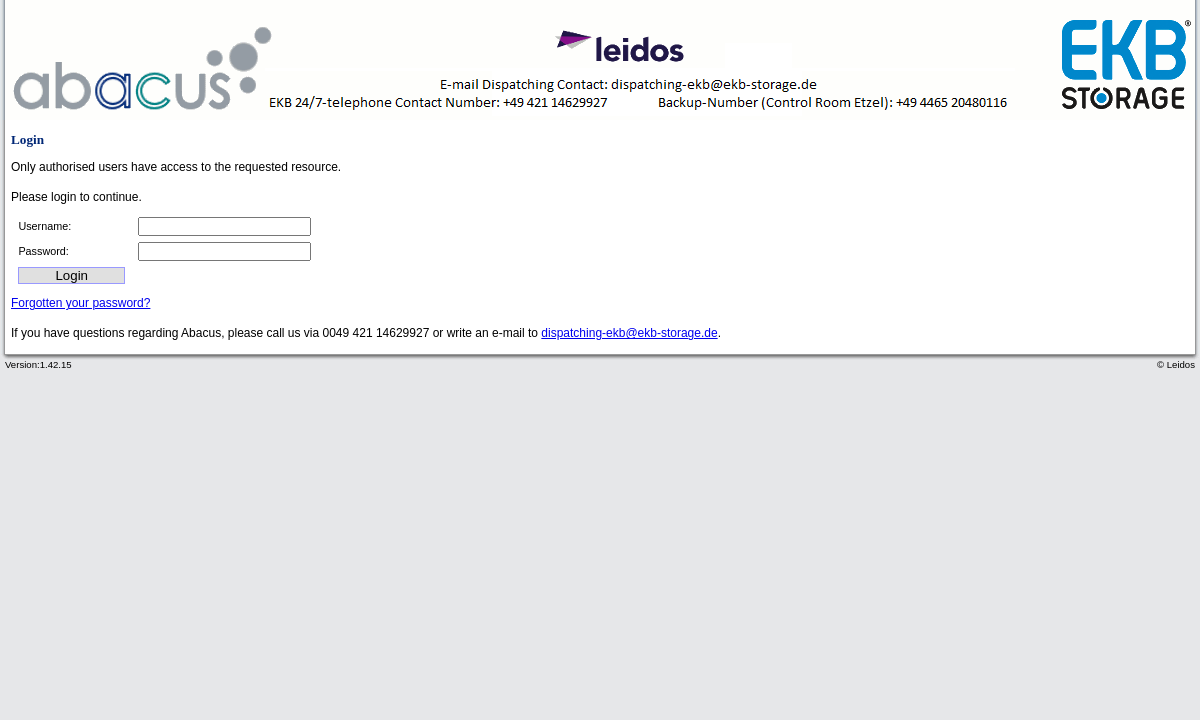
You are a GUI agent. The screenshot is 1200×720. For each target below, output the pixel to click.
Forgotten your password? (80, 303)
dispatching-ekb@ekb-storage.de (629, 333)
